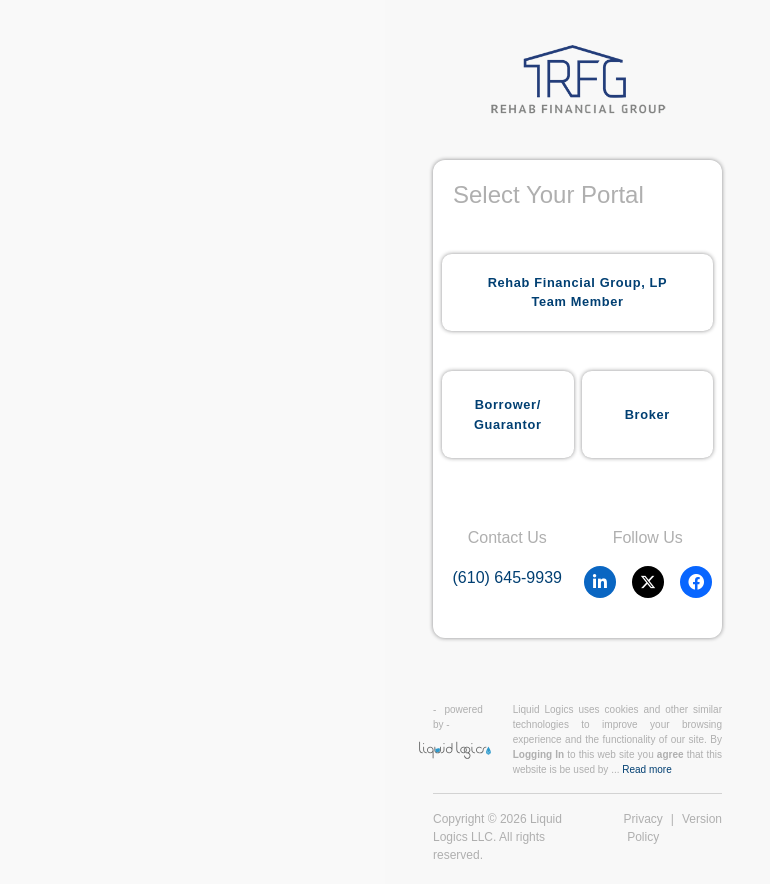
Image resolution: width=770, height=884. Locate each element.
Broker (647, 414)
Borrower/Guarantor (508, 414)
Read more (646, 769)
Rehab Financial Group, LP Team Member (578, 292)
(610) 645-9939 (507, 577)
